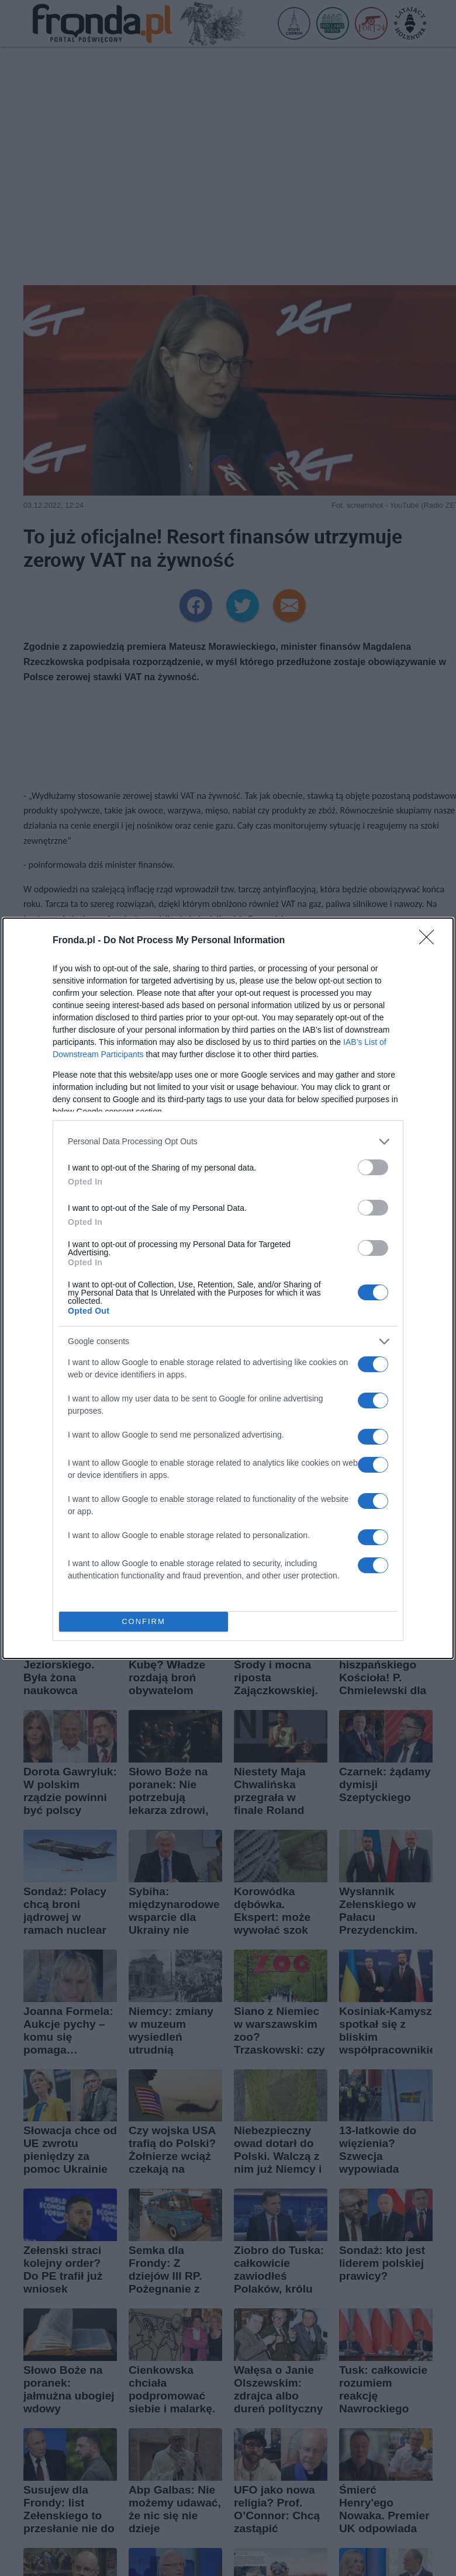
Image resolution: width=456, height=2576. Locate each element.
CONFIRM (143, 1621)
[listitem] (228, 1141)
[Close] (430, 941)
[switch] (373, 1167)
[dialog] (228, 1288)
